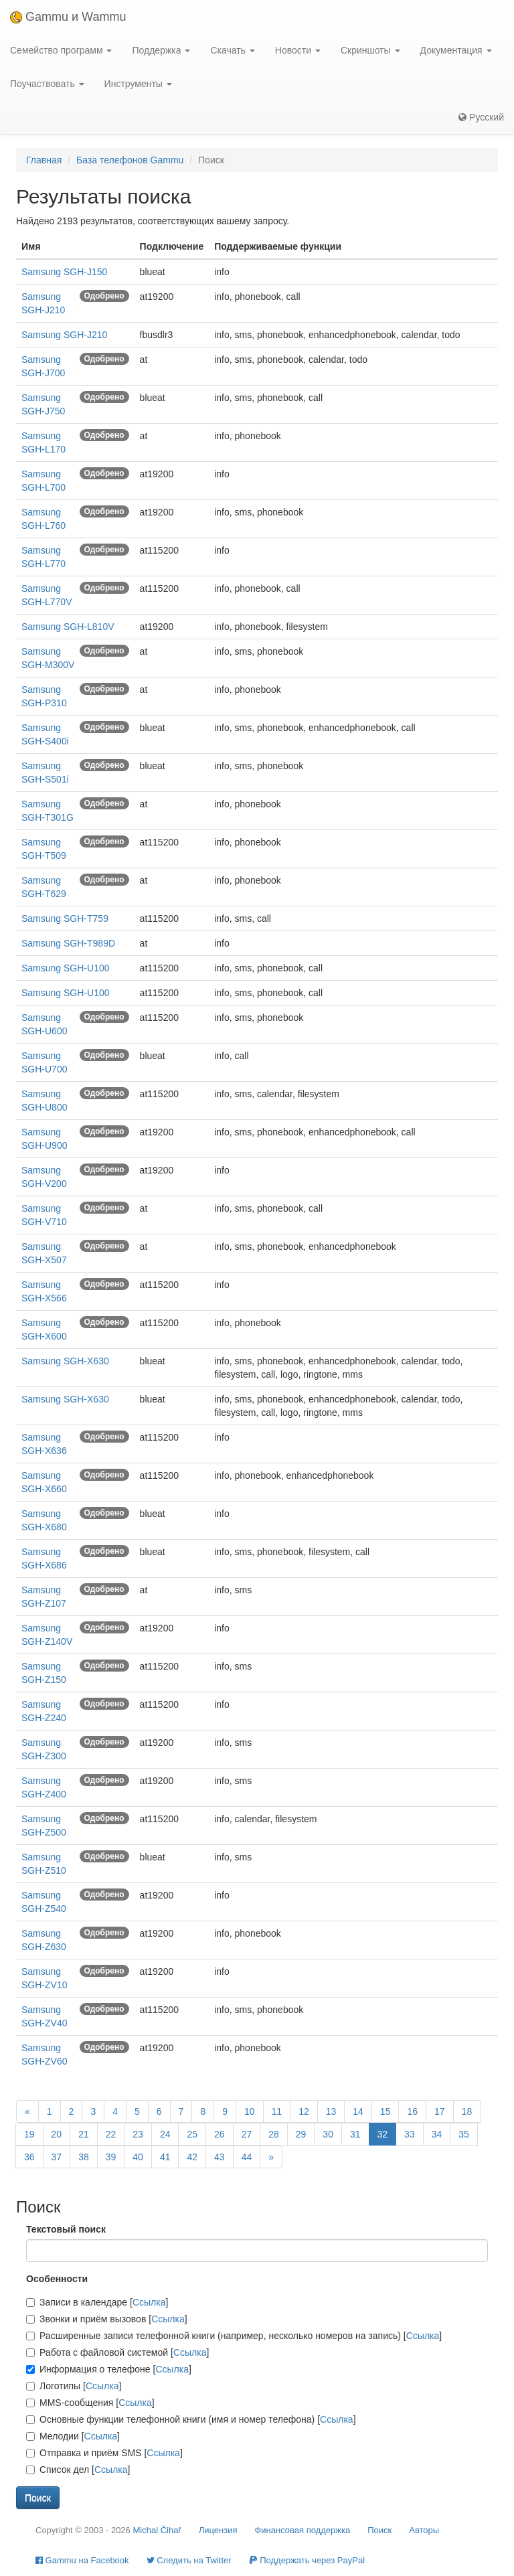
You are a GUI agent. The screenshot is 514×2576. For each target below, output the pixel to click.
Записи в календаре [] (97, 2302)
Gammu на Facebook (82, 2560)
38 (83, 2157)
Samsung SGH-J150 (64, 271)
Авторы (424, 2530)
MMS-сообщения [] (90, 2402)
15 (385, 2111)
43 (219, 2157)
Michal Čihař (157, 2530)
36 (29, 2157)
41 (165, 2157)
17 (439, 2111)
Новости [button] (298, 50)
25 (192, 2134)
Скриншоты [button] (370, 50)
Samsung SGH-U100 (65, 968)
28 (273, 2134)
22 (111, 2134)
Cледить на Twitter (189, 2560)
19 (29, 2134)
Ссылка (149, 2302)
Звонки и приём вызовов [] (106, 2319)
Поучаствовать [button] (47, 83)
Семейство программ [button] (61, 50)
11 (277, 2111)
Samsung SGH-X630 (65, 1361)
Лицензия (218, 2530)
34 (437, 2134)
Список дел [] (78, 2469)
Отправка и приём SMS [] (104, 2452)
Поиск (379, 2530)
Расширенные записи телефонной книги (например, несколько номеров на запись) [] (234, 2335)
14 (358, 2111)
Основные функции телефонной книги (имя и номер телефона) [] (191, 2419)
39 (111, 2157)
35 (463, 2134)
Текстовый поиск (66, 2229)
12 (303, 2111)
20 (57, 2134)
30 (328, 2134)
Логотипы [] (73, 2386)
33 (409, 2134)
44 (247, 2157)
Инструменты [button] (138, 83)
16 (412, 2111)
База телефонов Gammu (129, 160)
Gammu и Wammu (68, 16)
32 (382, 2134)
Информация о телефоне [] (108, 2369)
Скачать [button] (232, 50)
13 (331, 2111)
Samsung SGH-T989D (68, 943)
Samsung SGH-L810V (67, 626)
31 (355, 2134)
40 (138, 2157)
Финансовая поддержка (302, 2530)
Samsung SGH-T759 (64, 918)
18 (467, 2111)
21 (83, 2134)
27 (247, 2134)
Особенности (57, 2278)
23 (138, 2134)
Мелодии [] (73, 2436)
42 (192, 2157)
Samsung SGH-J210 (64, 334)
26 (219, 2134)
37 (57, 2157)
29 (301, 2134)
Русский (481, 117)
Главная (44, 160)
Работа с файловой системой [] (117, 2352)
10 (249, 2111)
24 (165, 2134)
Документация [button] (456, 50)
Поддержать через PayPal (307, 2560)
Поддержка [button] (161, 50)
